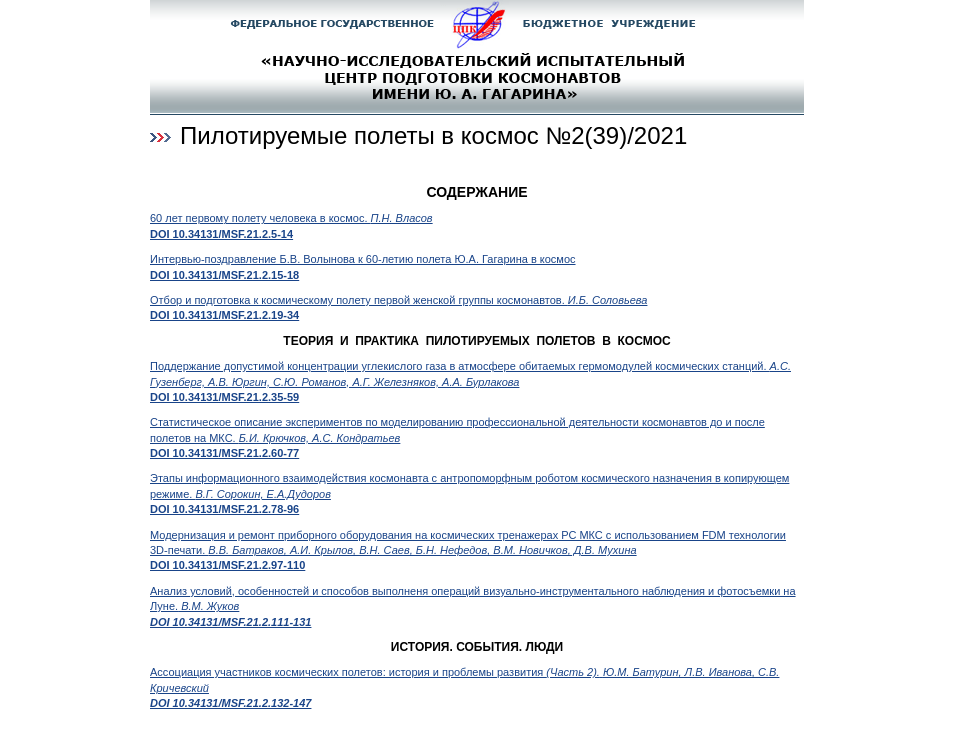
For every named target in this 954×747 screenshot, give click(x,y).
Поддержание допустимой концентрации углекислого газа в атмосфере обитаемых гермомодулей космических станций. (470, 381)
